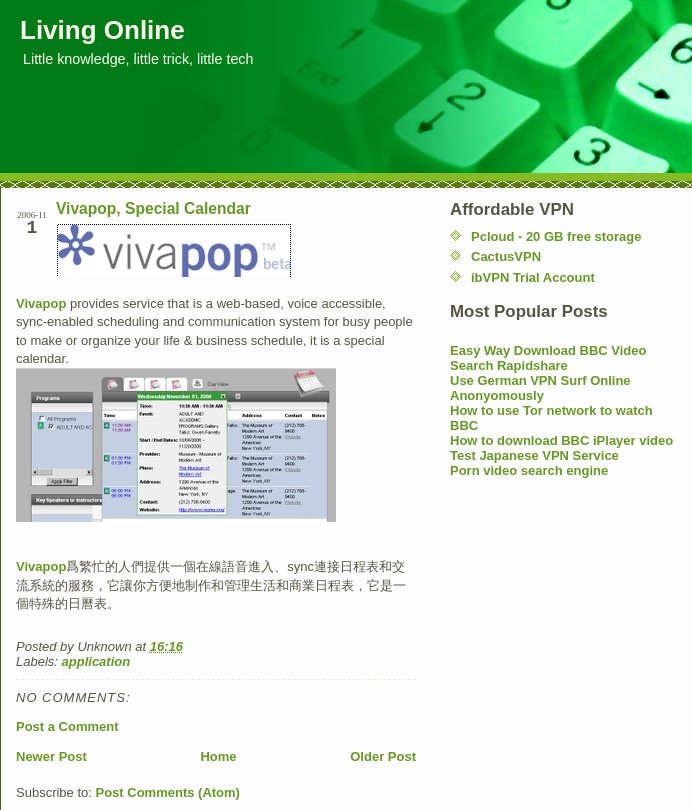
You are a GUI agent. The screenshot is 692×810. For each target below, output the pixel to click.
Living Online (102, 30)
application (96, 661)
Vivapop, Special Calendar (153, 208)
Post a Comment (67, 726)
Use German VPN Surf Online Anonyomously (540, 388)
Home (218, 756)
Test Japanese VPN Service (534, 455)
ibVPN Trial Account (533, 277)
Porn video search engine (529, 470)
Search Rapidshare (509, 365)
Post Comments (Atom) (168, 792)
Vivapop (41, 303)
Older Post (383, 756)
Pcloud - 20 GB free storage (556, 236)
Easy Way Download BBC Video (548, 350)
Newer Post (51, 756)
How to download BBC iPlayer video (561, 440)
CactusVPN (506, 256)
